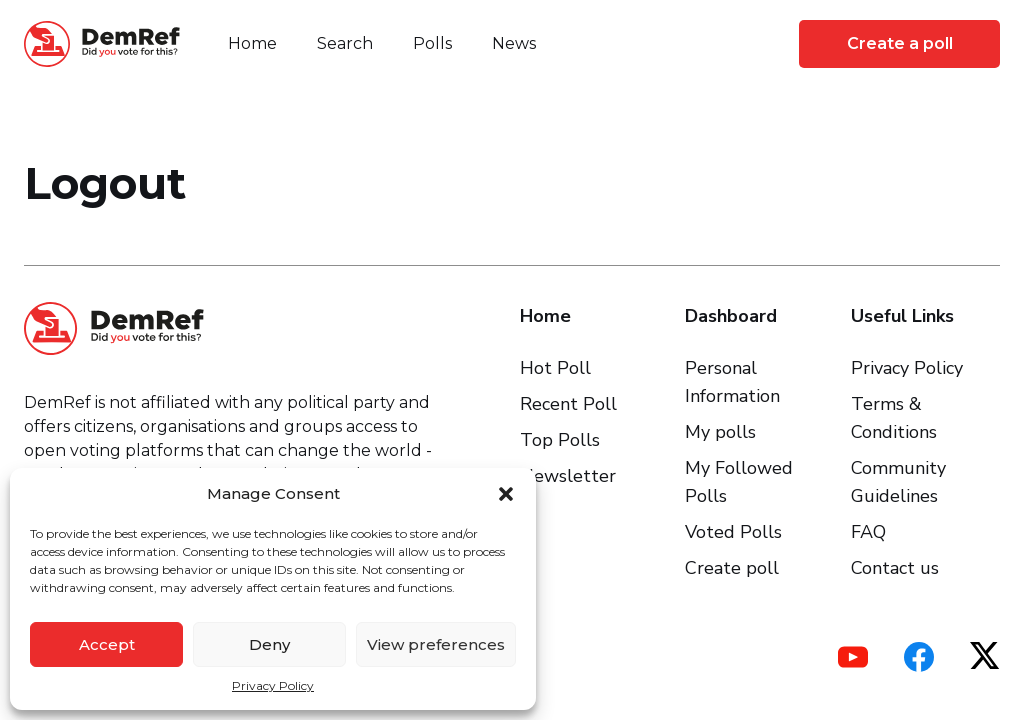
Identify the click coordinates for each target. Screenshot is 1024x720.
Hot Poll (555, 368)
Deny (269, 644)
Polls (432, 43)
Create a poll (900, 43)
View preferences (436, 644)
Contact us (895, 568)
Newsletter (568, 476)
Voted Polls (733, 532)
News (514, 43)
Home (252, 43)
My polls (720, 432)
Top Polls (560, 440)
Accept (107, 644)
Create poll (732, 568)
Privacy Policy (273, 685)
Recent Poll (568, 404)
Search (345, 43)
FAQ (868, 532)
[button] (506, 494)
